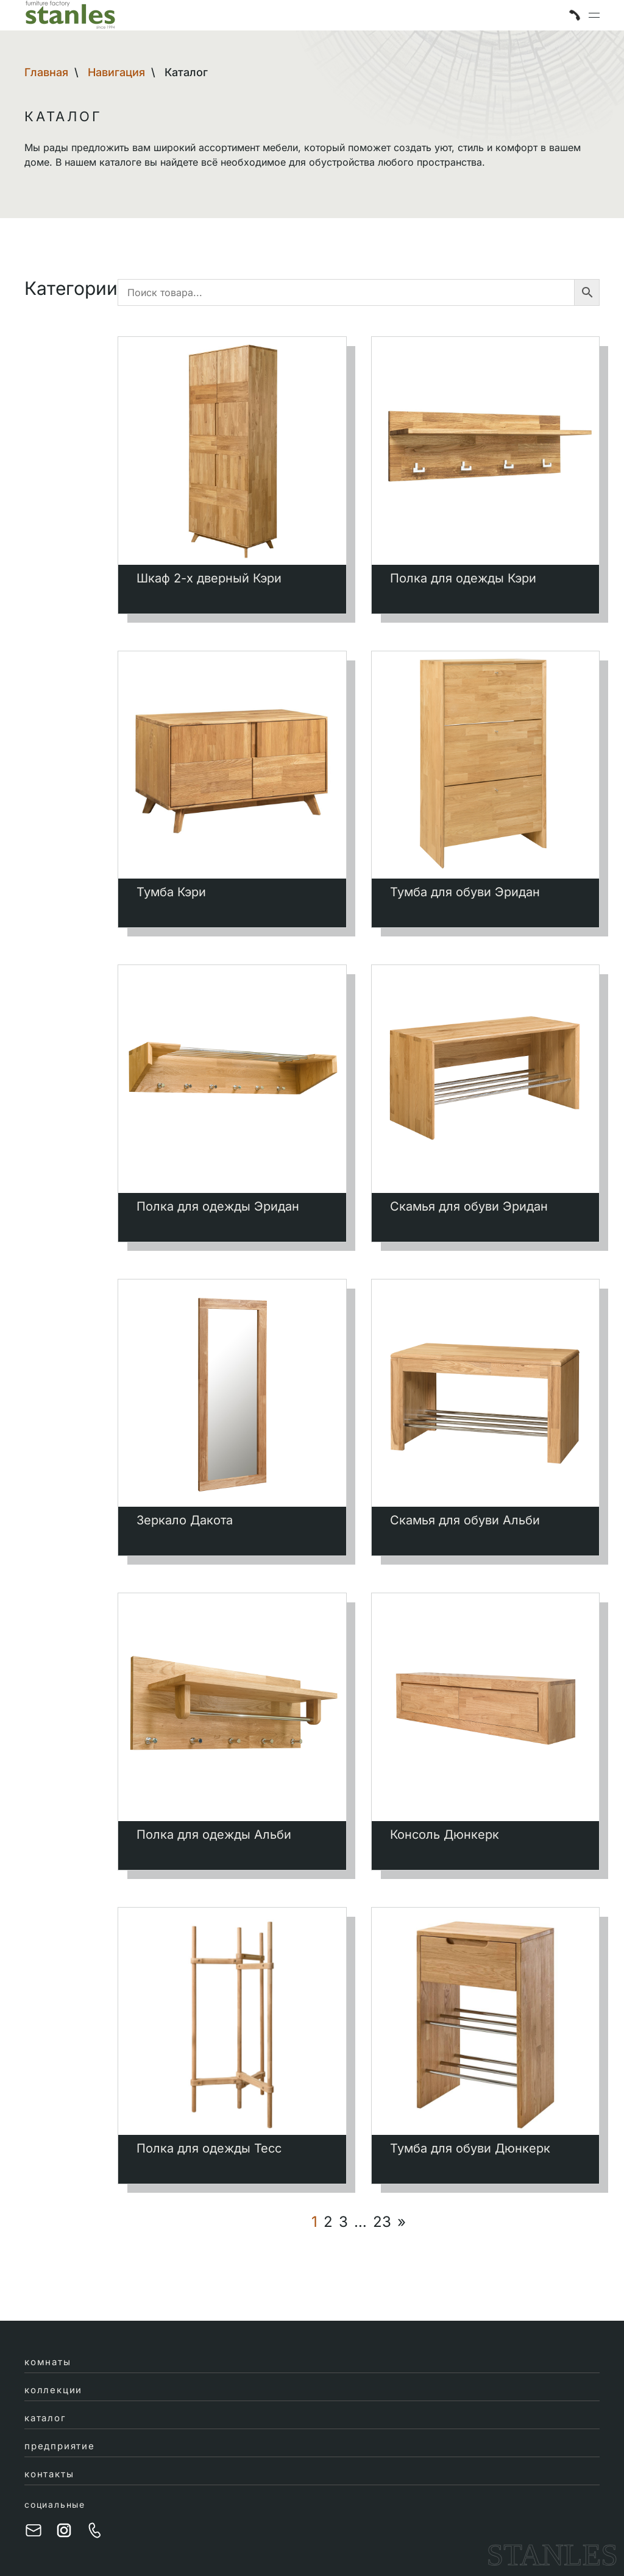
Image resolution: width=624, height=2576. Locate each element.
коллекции (53, 2390)
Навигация (116, 72)
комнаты (47, 2362)
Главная (46, 72)
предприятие (59, 2446)
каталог (45, 2418)
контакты (49, 2474)
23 (382, 2222)
